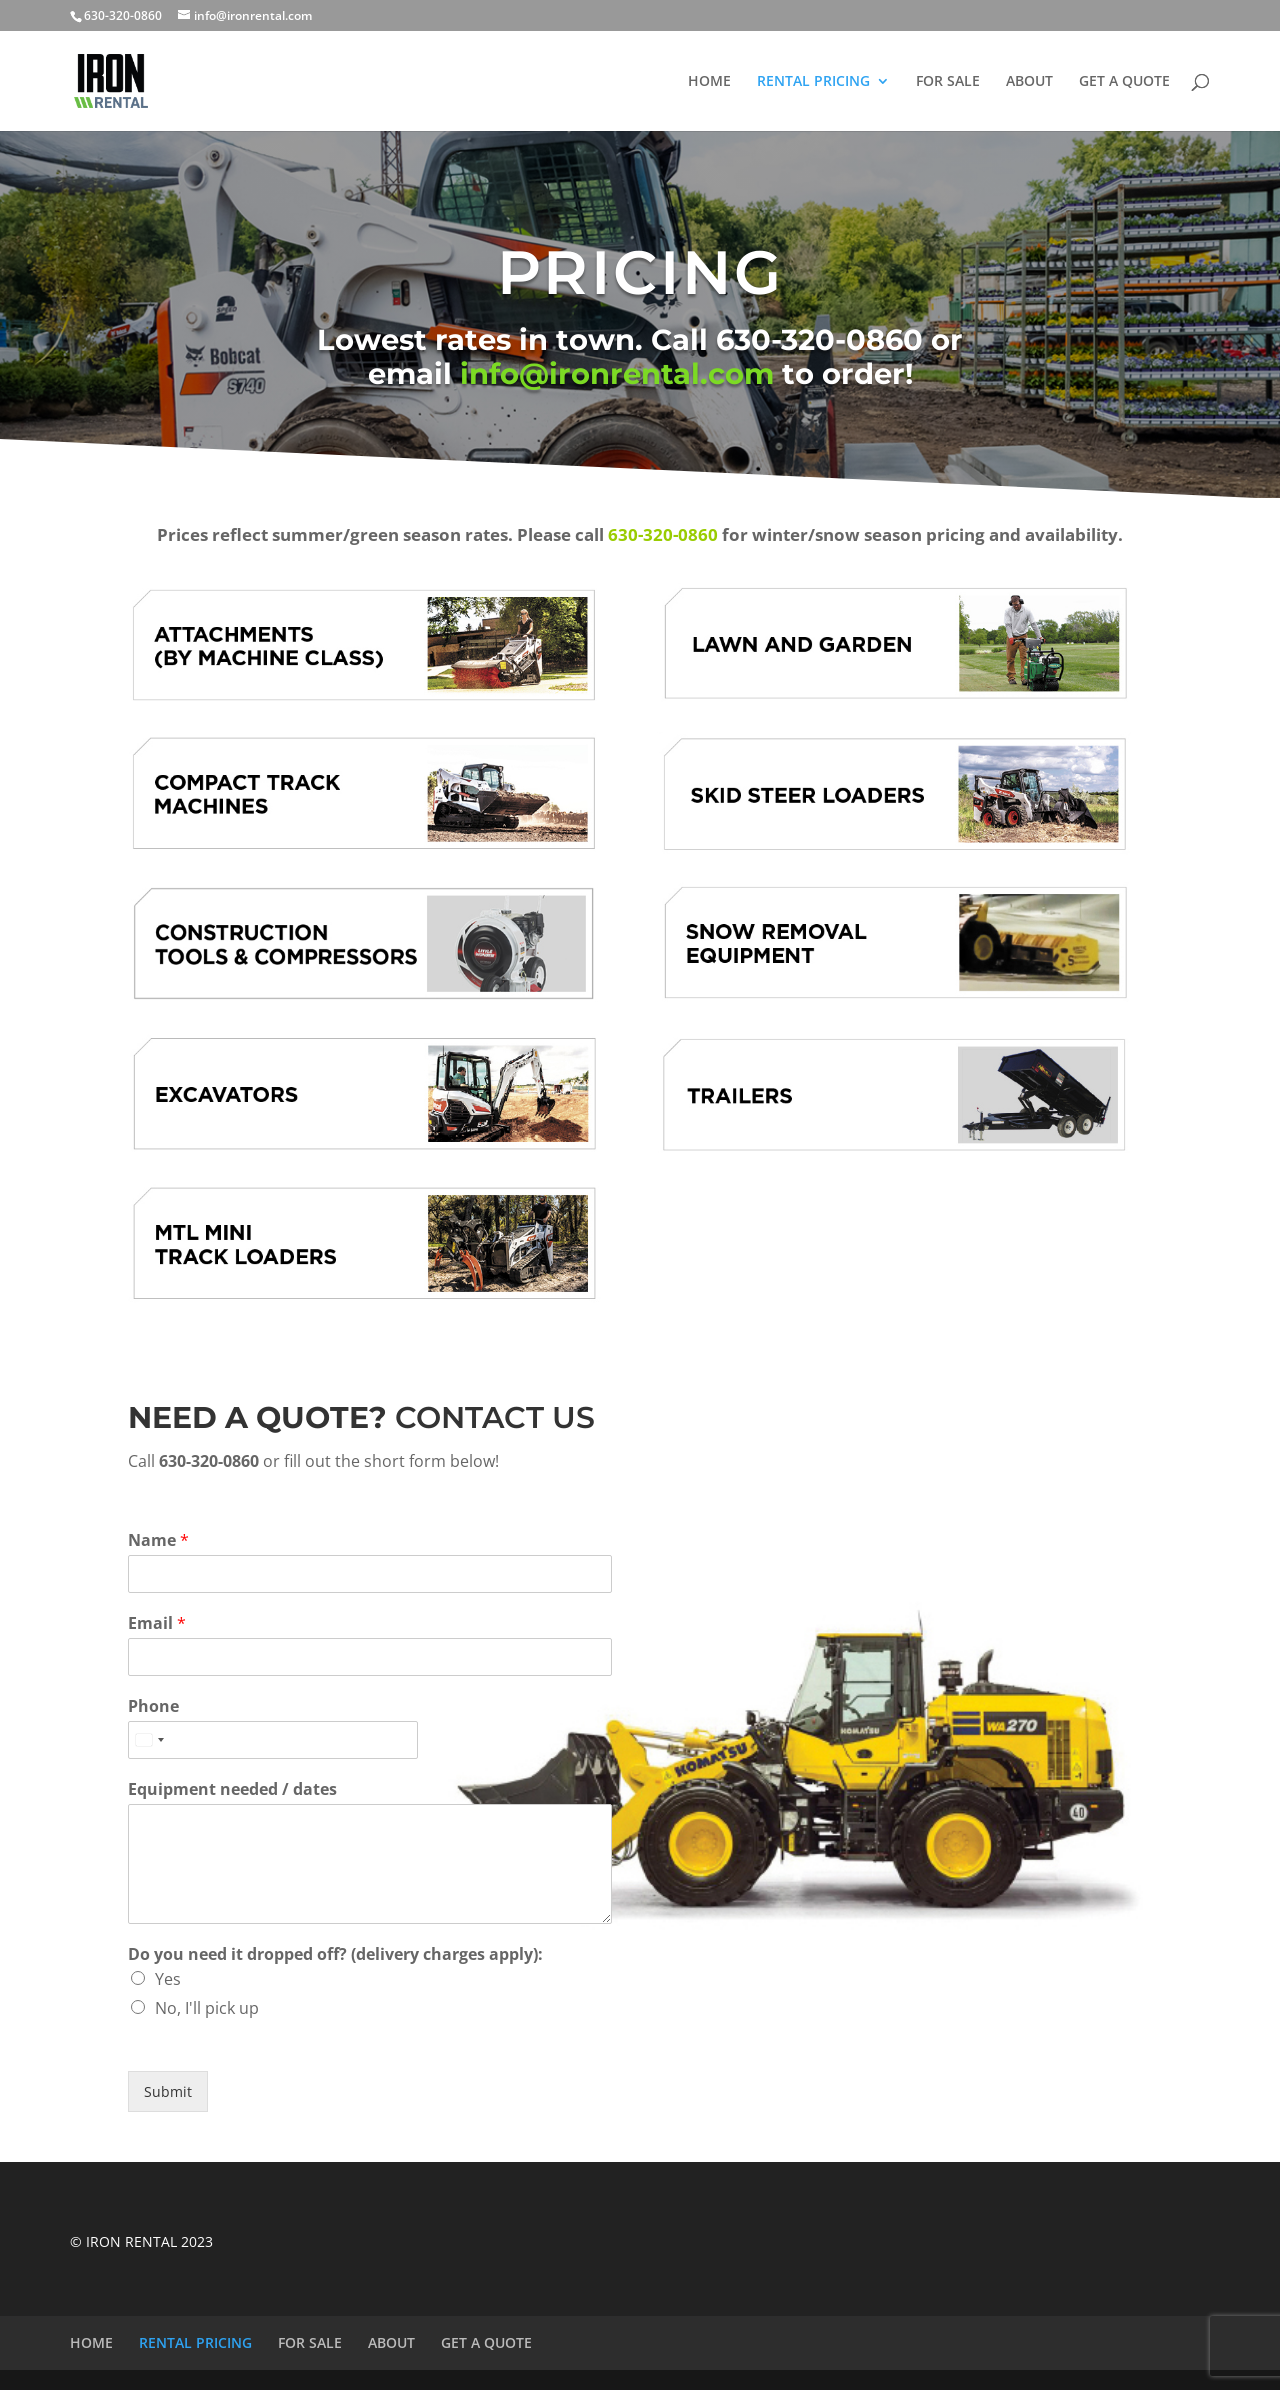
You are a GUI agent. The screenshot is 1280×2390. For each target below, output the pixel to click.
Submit (168, 2091)
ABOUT (1029, 82)
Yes (168, 1979)
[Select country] (149, 1740)
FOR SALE (948, 82)
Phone (153, 1706)
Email (157, 1623)
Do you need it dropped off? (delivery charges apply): (335, 1954)
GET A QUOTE (1124, 82)
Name (158, 1540)
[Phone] (273, 1740)
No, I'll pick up (207, 2008)
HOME (709, 82)
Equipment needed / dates (232, 1789)
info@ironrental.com (617, 373)
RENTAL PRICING (813, 82)
